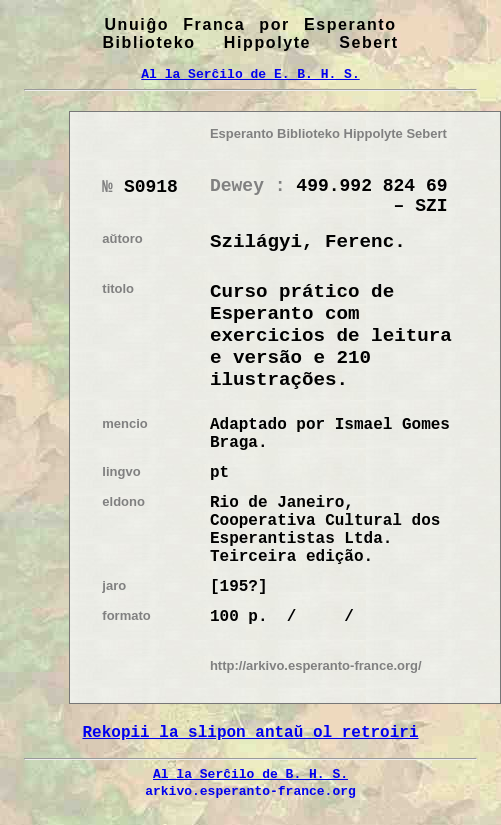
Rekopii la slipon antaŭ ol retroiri (250, 733)
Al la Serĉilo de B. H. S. (250, 774)
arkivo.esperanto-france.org (250, 791)
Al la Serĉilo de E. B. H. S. (250, 74)
